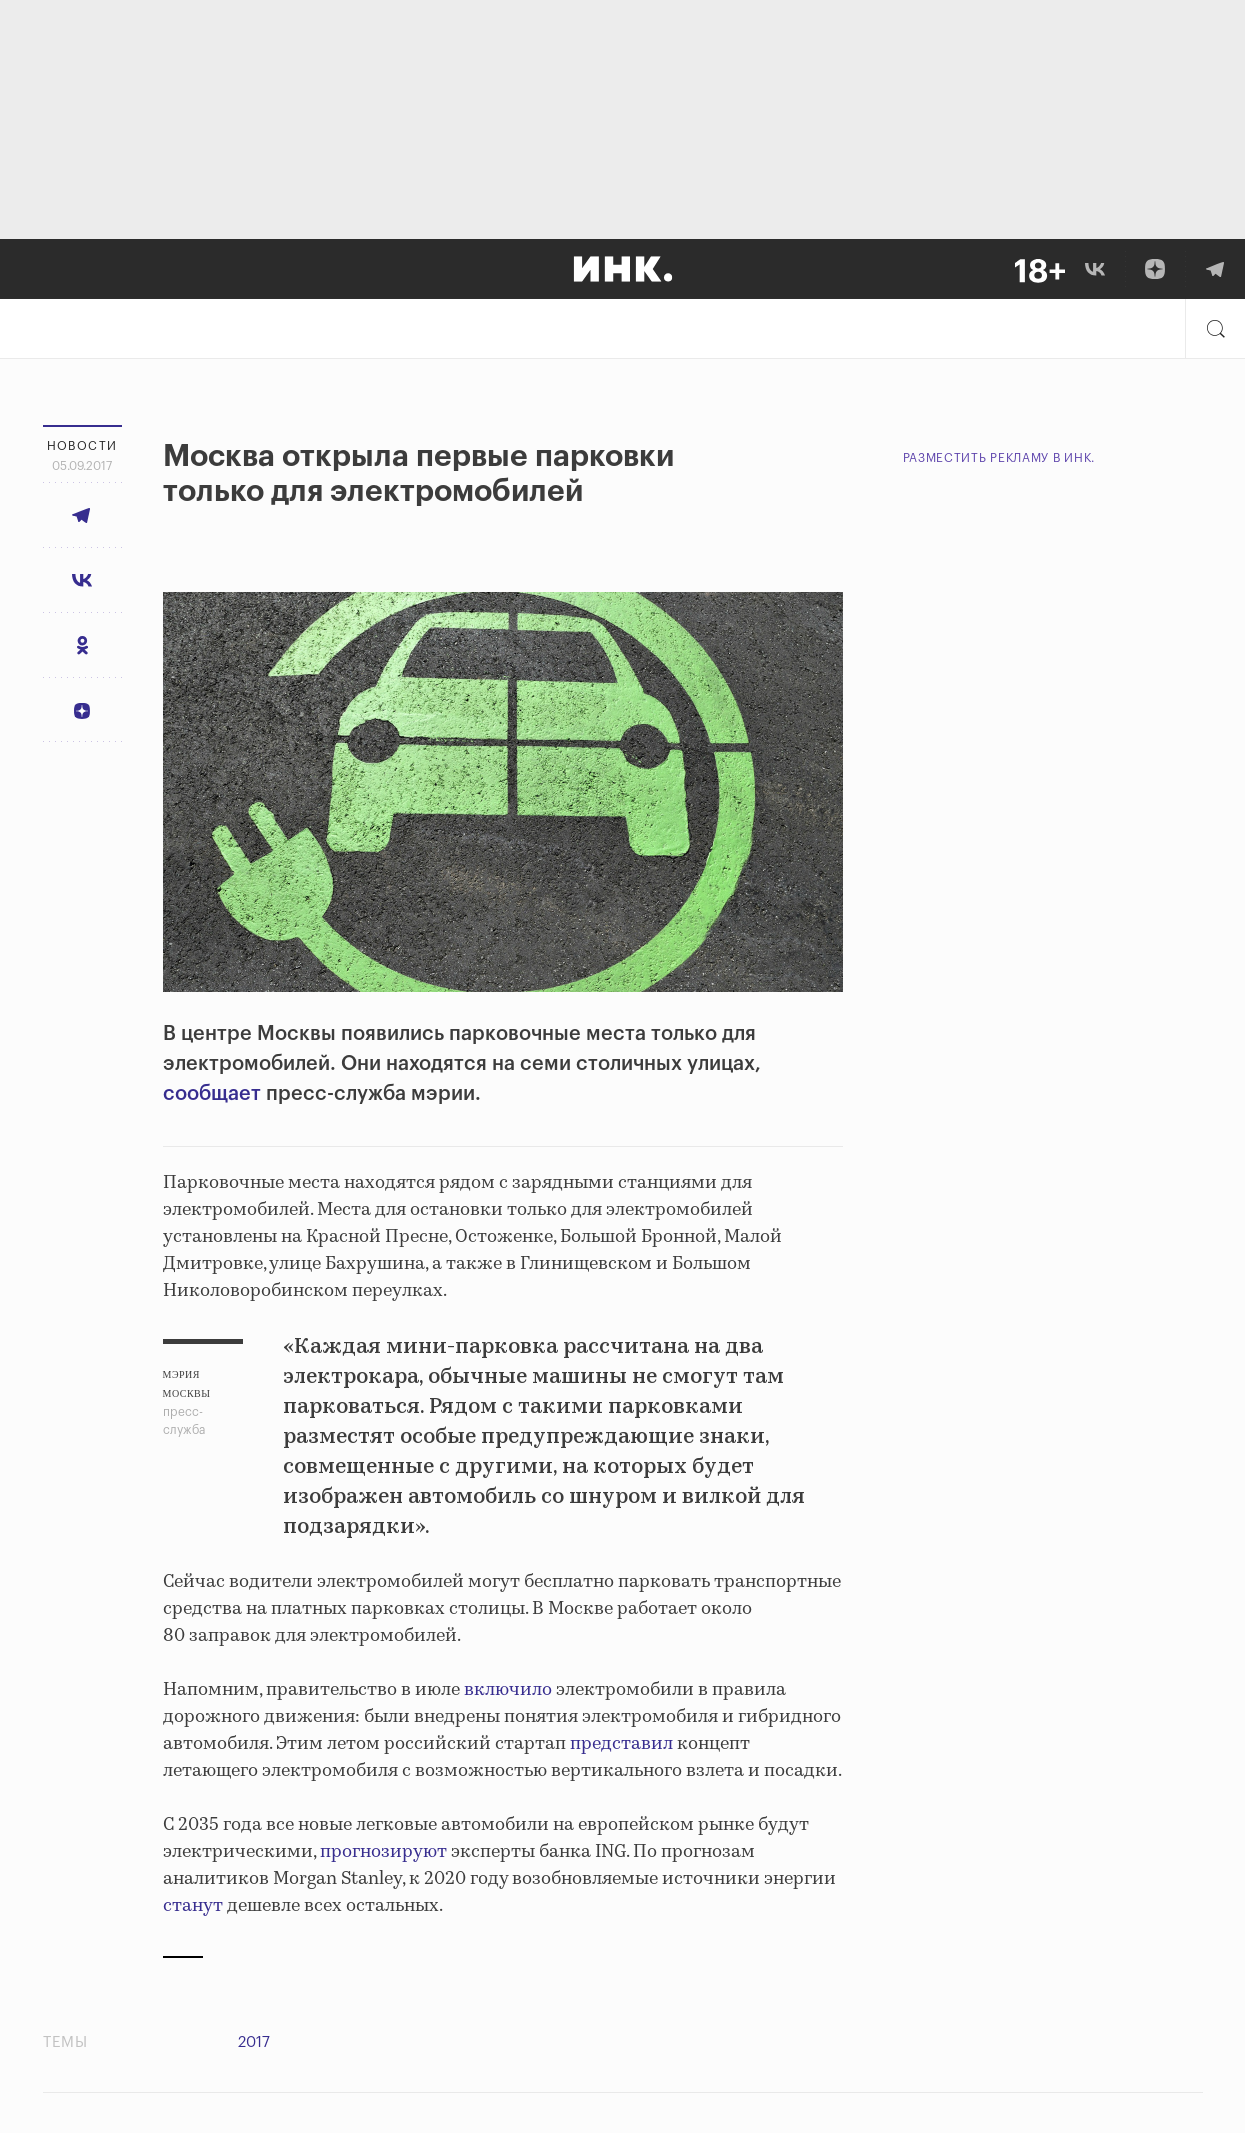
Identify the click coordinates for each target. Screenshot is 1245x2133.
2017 (254, 2042)
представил (621, 1744)
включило (508, 1690)
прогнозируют (383, 1852)
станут (193, 1906)
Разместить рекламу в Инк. (999, 458)
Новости (82, 446)
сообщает (212, 1094)
